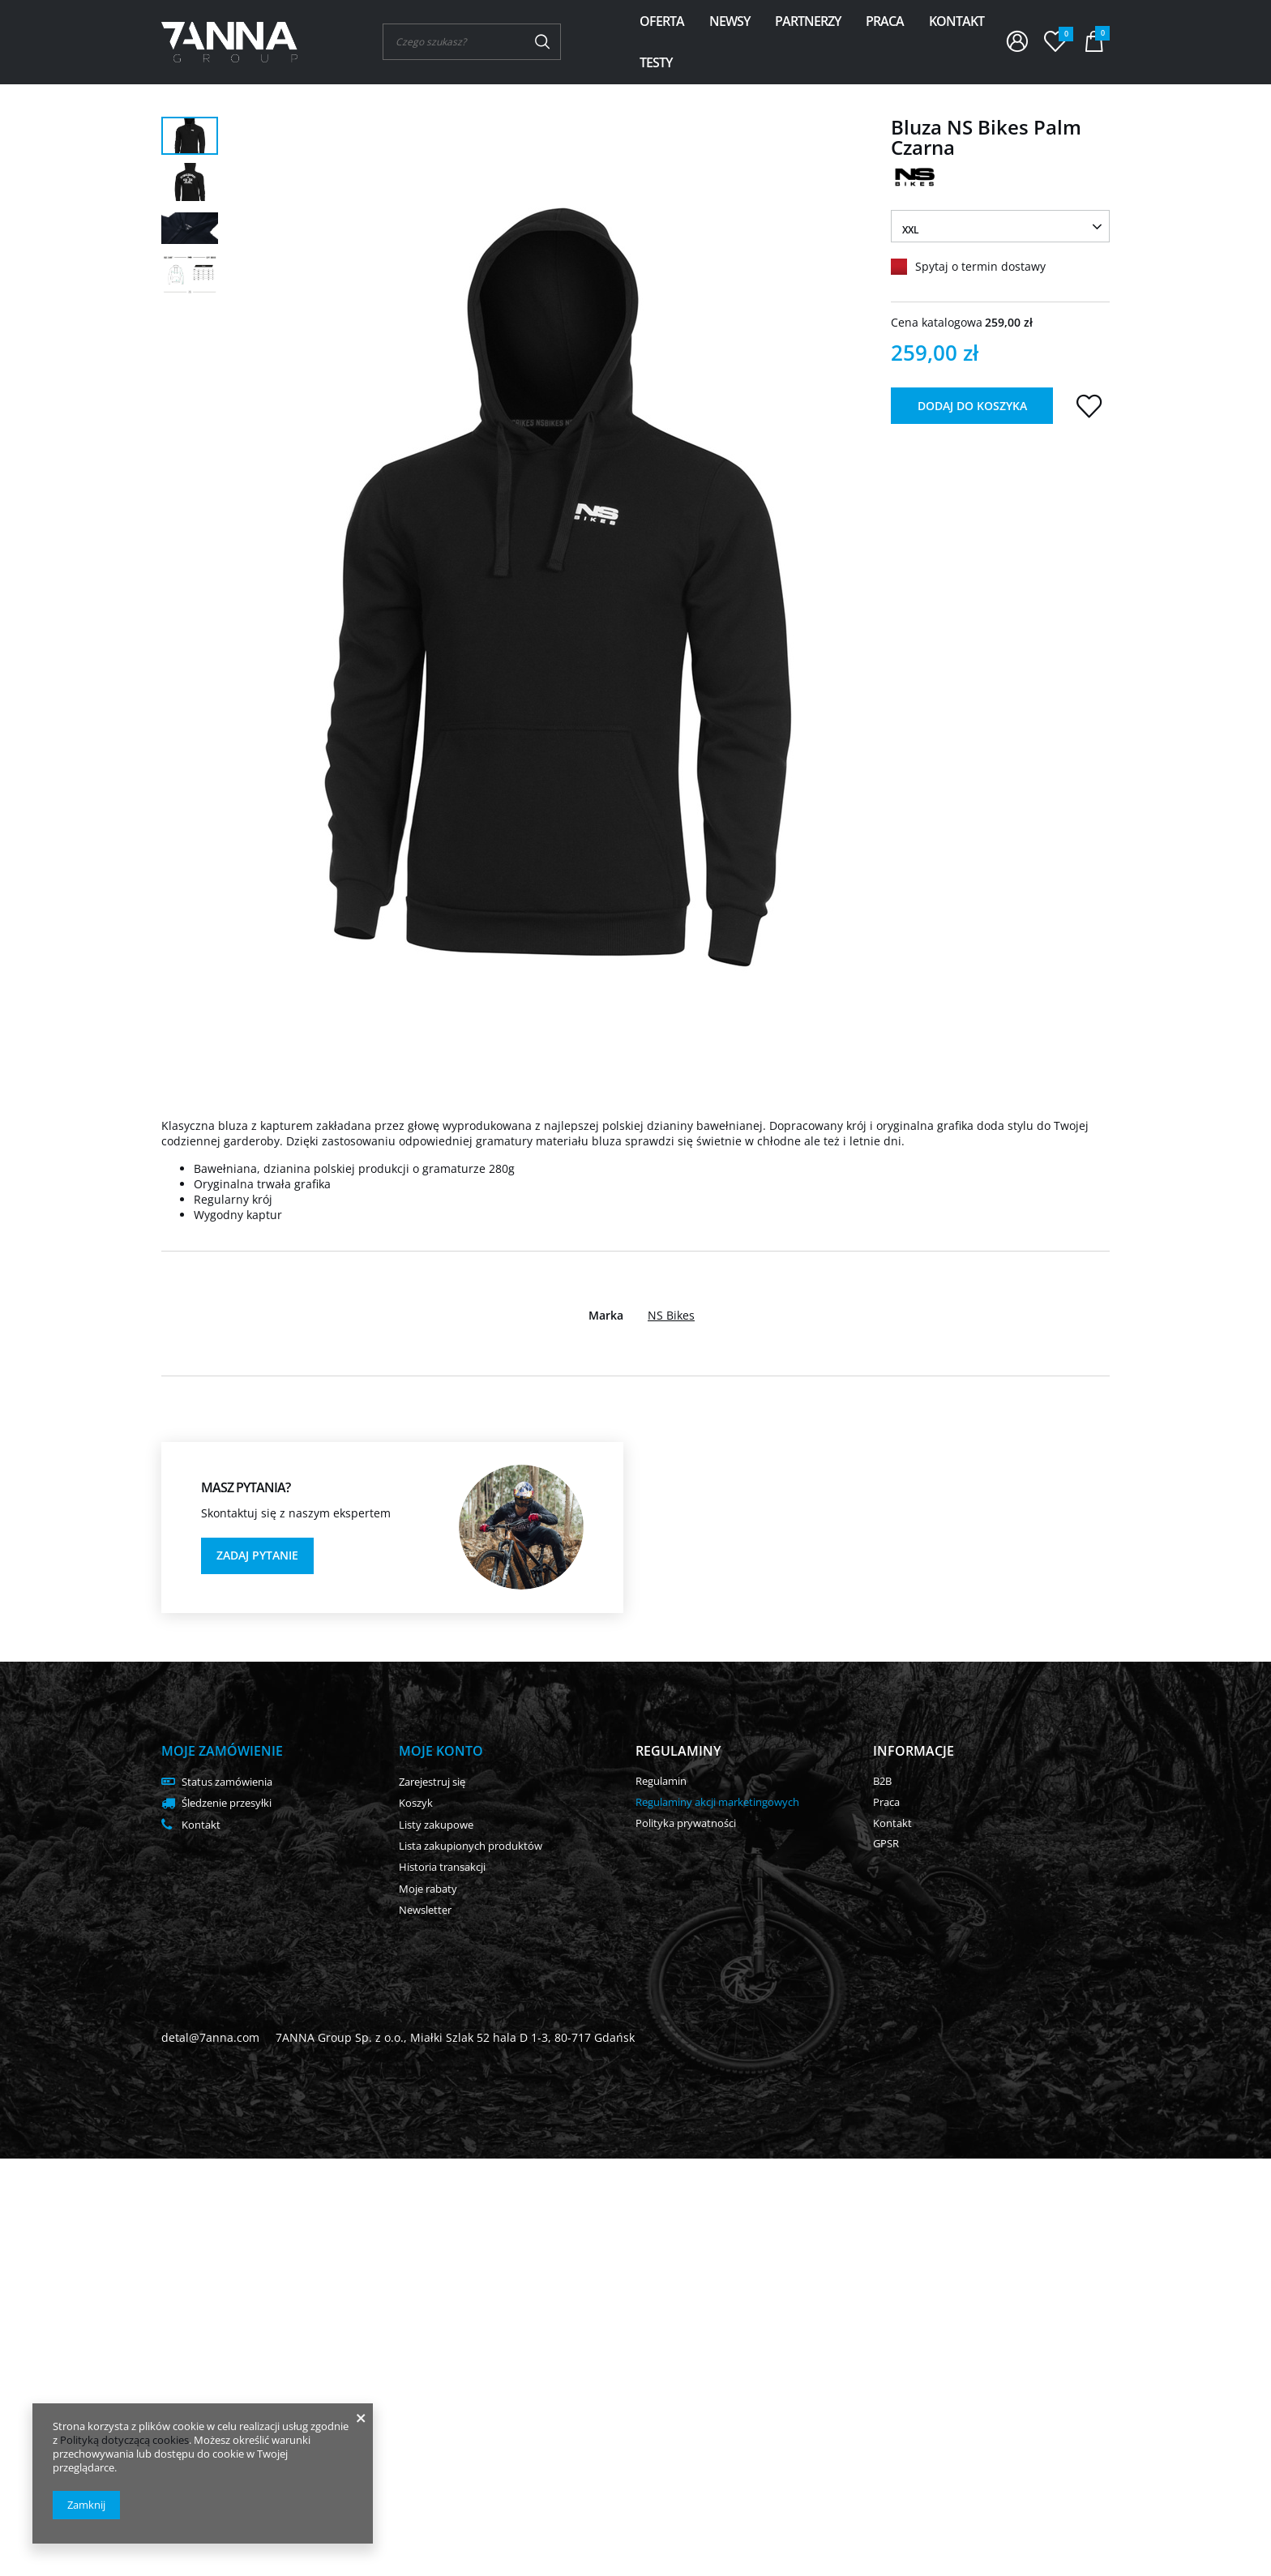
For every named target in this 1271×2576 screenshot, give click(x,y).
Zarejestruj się (432, 1782)
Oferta (662, 21)
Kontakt (956, 21)
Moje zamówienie (222, 1751)
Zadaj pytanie (257, 1555)
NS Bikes (671, 1315)
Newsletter (425, 1910)
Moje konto (441, 1751)
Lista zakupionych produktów (470, 1846)
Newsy (729, 21)
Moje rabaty (428, 1889)
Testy (656, 62)
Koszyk (416, 1803)
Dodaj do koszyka (972, 405)
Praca (885, 21)
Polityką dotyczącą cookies (124, 2440)
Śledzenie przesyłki (227, 1803)
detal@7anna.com (210, 2037)
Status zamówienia (227, 1782)
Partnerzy (808, 21)
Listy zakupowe (436, 1825)
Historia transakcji (442, 1867)
